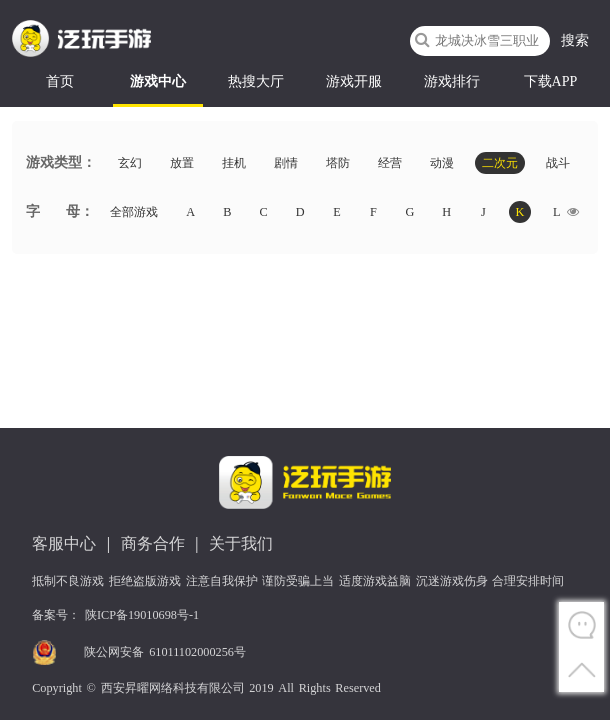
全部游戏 (134, 212)
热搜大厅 (256, 81)
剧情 (286, 163)
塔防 (338, 163)
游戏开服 (354, 81)
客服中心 (64, 543)
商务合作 (153, 543)
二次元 (500, 163)
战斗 (558, 163)
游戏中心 (158, 81)
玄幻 (130, 163)
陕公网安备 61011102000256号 (165, 652)
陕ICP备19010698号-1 (142, 615)
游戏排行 (452, 81)
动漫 (442, 163)
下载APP (551, 81)
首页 (60, 81)
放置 (182, 163)
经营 (390, 163)
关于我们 (241, 543)
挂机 (234, 163)
